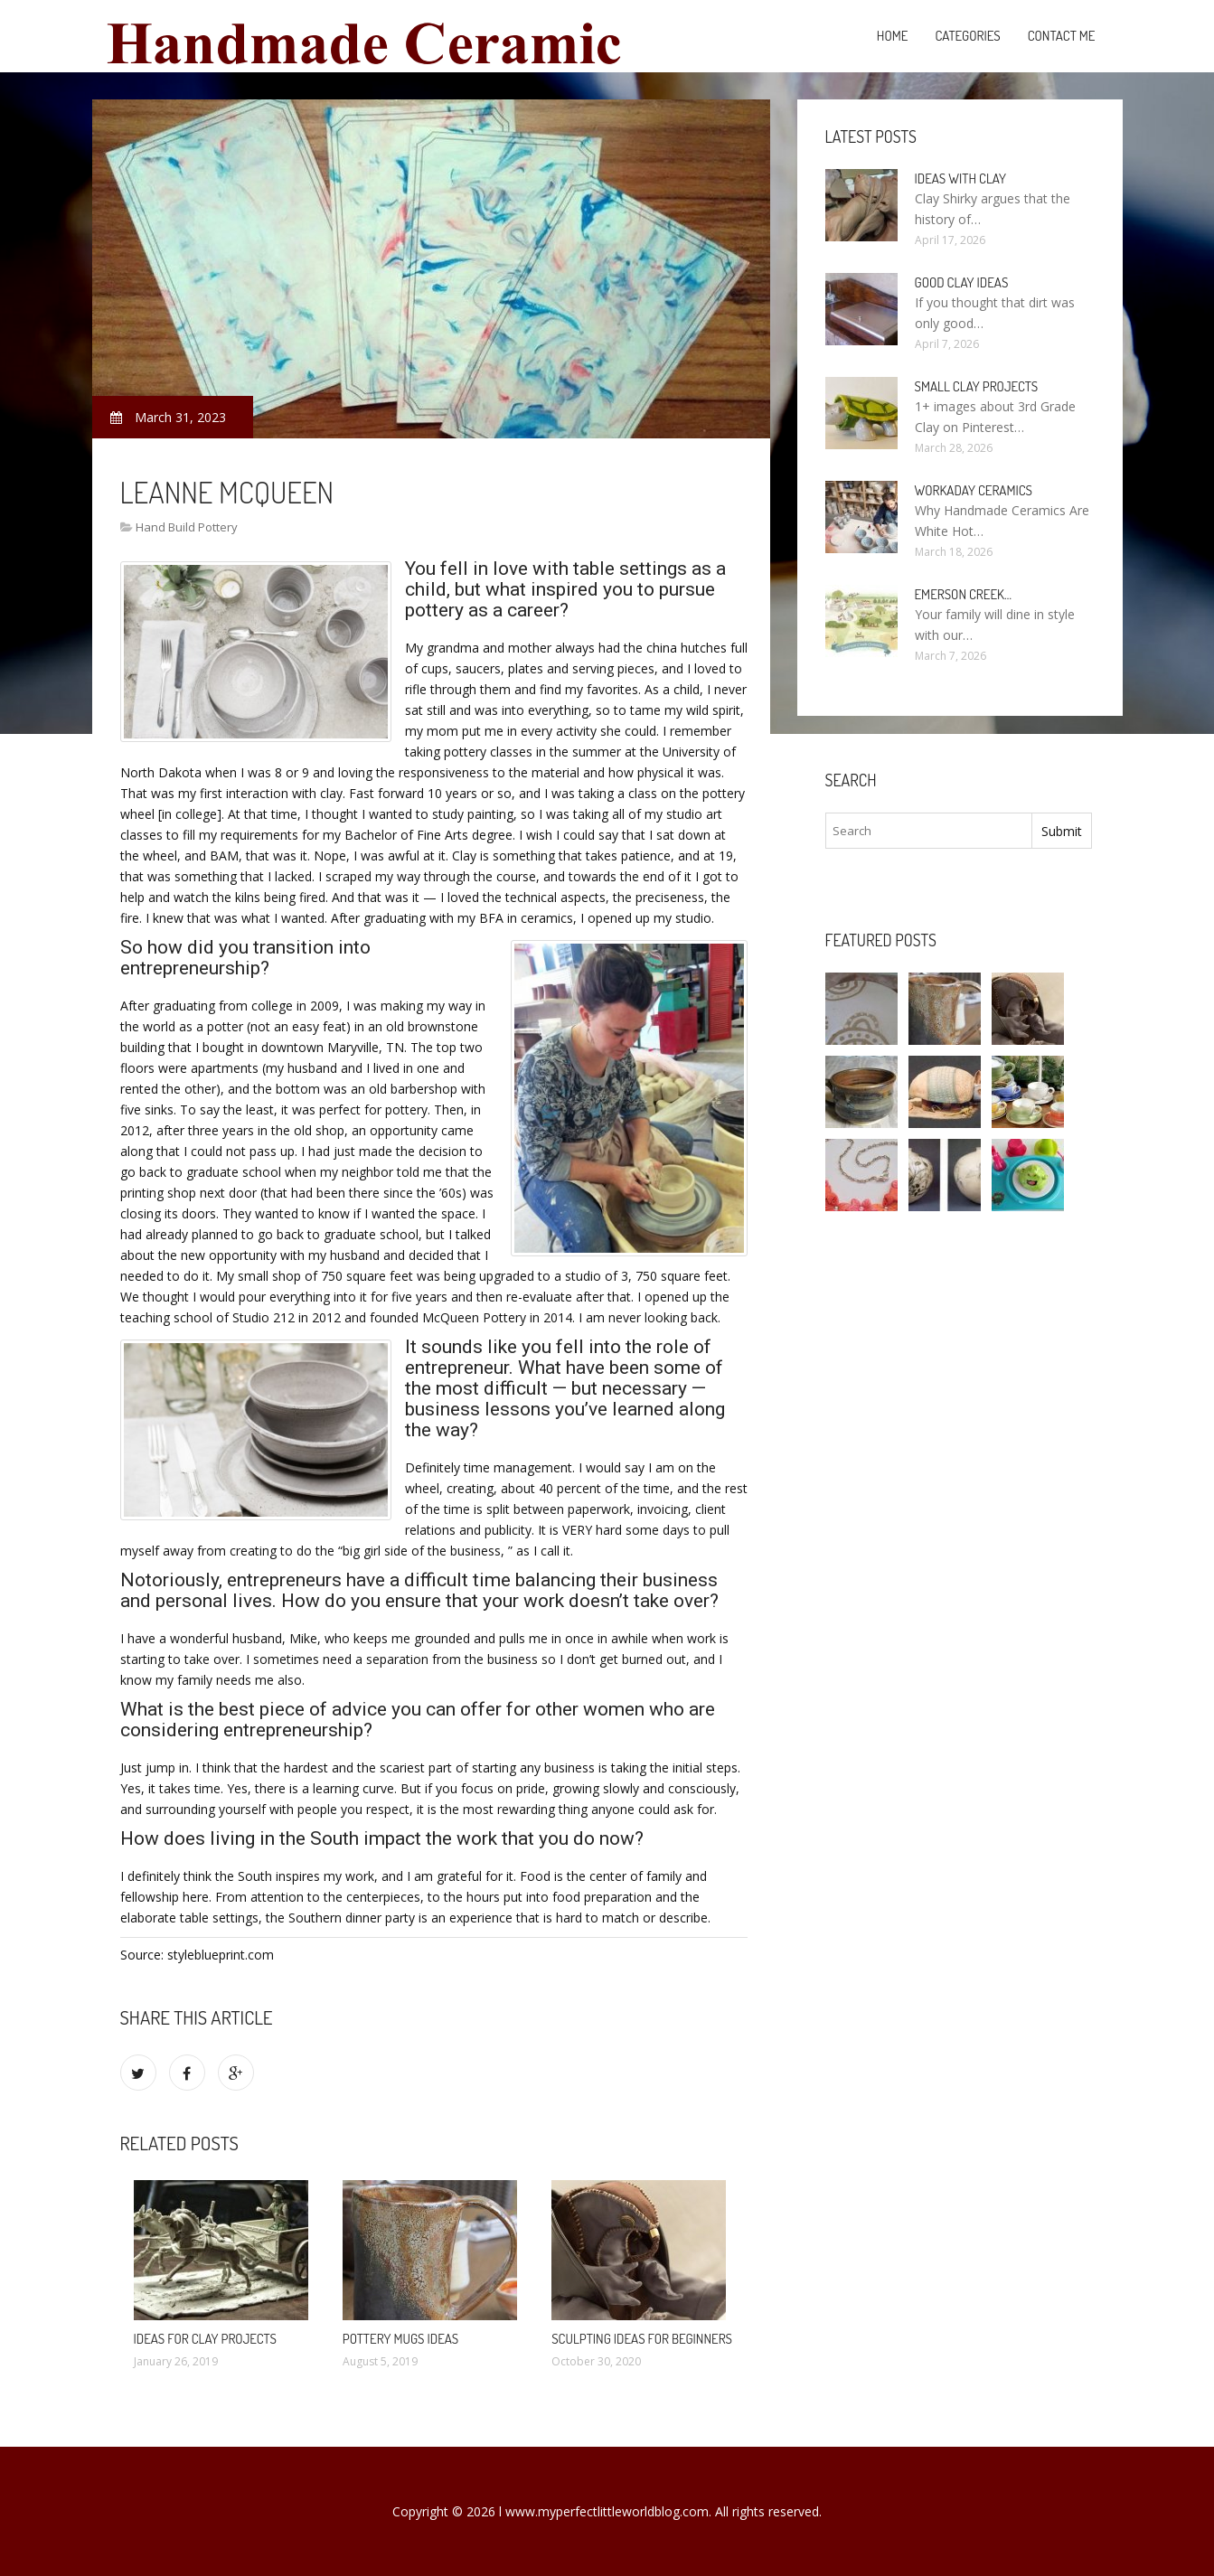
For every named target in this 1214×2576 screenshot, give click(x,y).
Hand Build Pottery (187, 527)
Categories (967, 35)
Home (892, 35)
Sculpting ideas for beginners (641, 2338)
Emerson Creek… (963, 594)
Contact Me (1062, 35)
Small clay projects (977, 386)
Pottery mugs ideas (400, 2338)
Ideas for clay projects (206, 2338)
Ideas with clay (960, 178)
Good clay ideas (962, 282)
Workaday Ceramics (973, 490)
